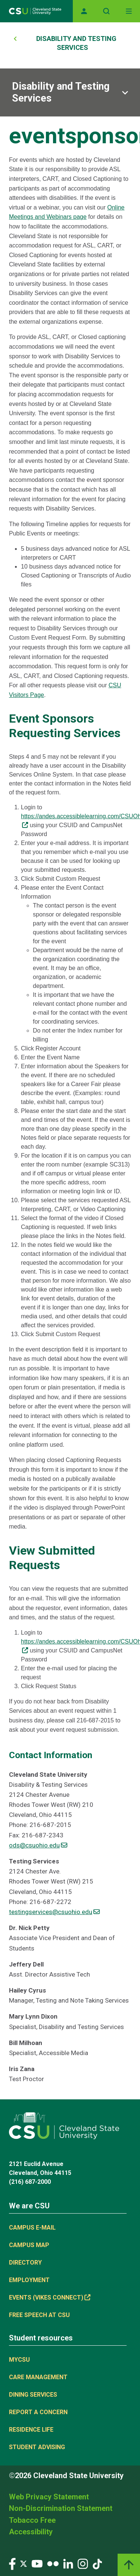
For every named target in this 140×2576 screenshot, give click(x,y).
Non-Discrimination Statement (60, 2508)
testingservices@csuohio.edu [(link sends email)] (54, 1912)
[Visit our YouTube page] (37, 2563)
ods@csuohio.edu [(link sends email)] (38, 1845)
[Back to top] (129, 2565)
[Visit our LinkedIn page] (68, 2563)
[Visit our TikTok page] (97, 2563)
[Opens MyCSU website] (84, 11)
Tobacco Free (32, 2520)
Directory (25, 2262)
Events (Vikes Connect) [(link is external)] (49, 2297)
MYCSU (19, 2359)
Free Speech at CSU (39, 2315)
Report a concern (38, 2412)
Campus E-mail (32, 2227)
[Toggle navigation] (129, 11)
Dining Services (33, 2394)
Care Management (38, 2377)
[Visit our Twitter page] (23, 2563)
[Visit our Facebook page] (12, 2563)
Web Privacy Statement (49, 2496)
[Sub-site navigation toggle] (70, 92)
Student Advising (37, 2447)
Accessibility (31, 2531)
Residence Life (31, 2429)
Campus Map (29, 2245)
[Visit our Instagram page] (83, 2563)
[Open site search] (106, 11)
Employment (29, 2280)
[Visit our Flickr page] (53, 2563)
